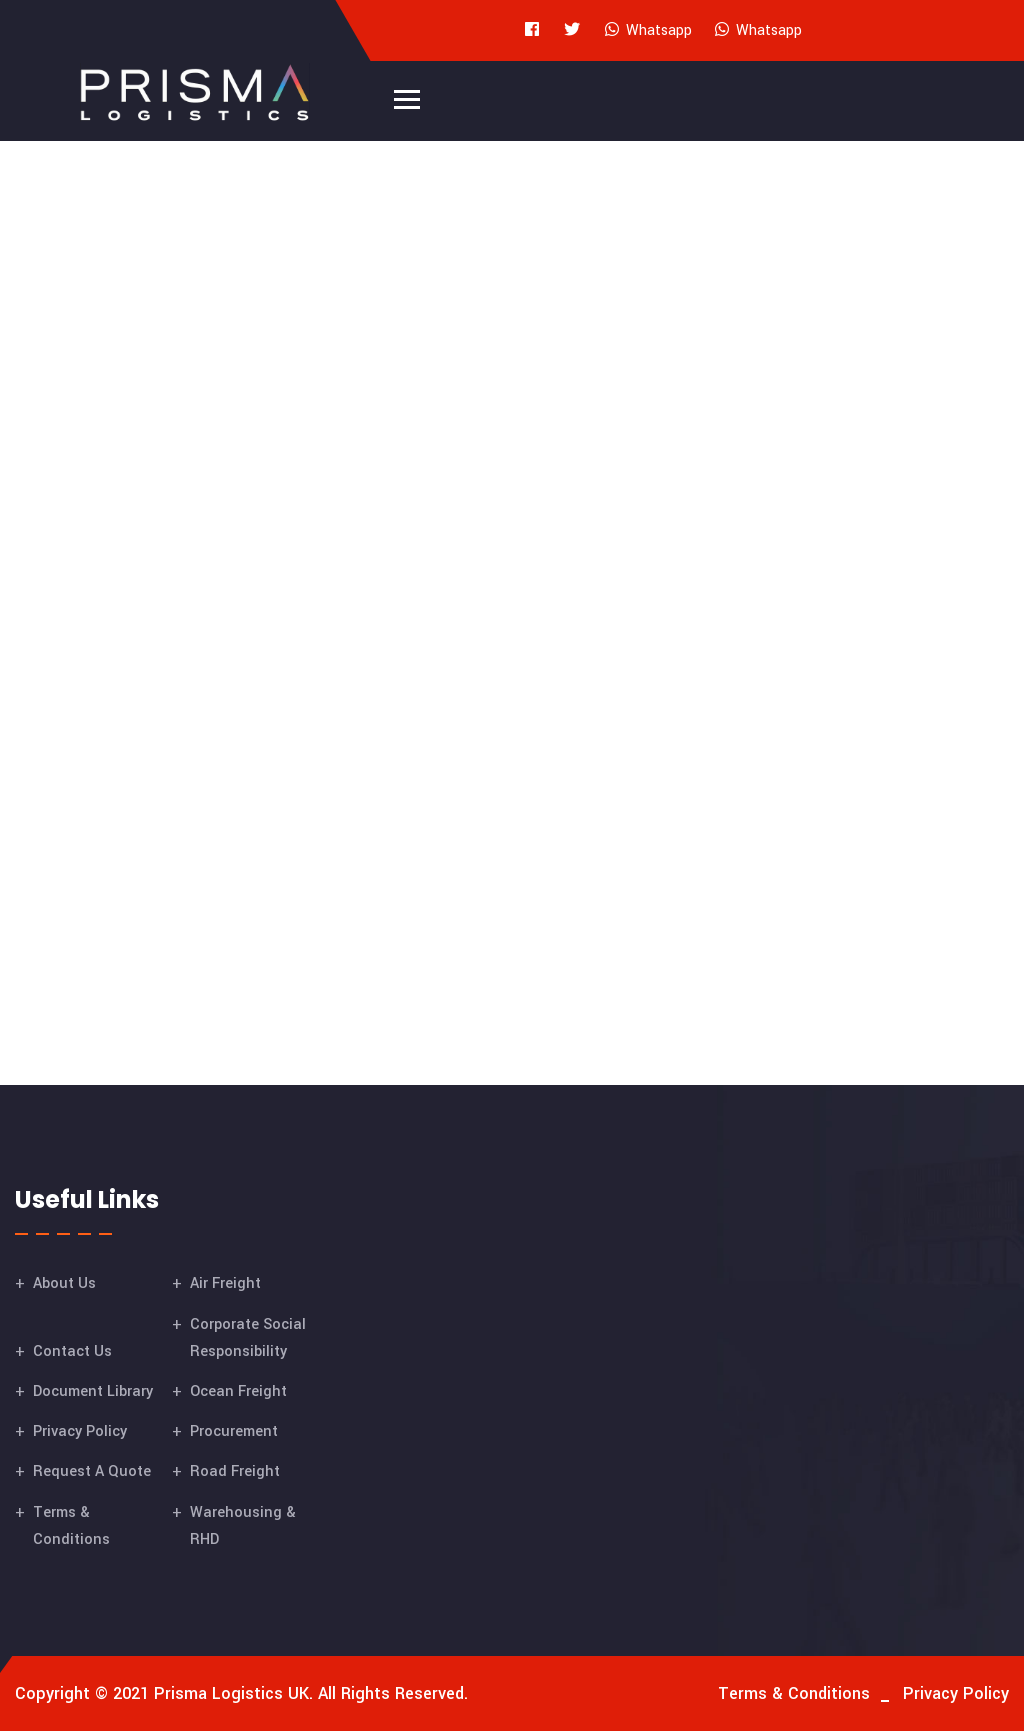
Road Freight (235, 1471)
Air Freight (225, 1283)
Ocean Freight (238, 1391)
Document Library (93, 1391)
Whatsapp (647, 30)
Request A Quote (92, 1471)
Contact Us (72, 1351)
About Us (64, 1283)
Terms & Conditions (794, 1693)
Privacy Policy (80, 1431)
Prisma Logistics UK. (233, 1693)
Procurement (234, 1431)
